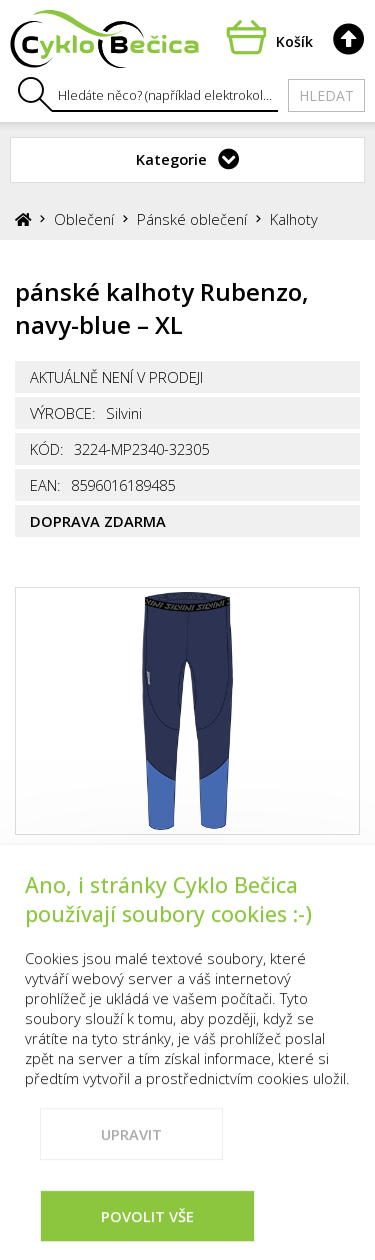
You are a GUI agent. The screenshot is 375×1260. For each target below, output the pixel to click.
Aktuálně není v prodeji (116, 377)
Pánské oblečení (192, 219)
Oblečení (84, 219)
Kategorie (171, 159)
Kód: (47, 449)
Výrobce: (63, 413)
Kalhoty (294, 219)
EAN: (45, 485)
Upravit (131, 1162)
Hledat (326, 95)
